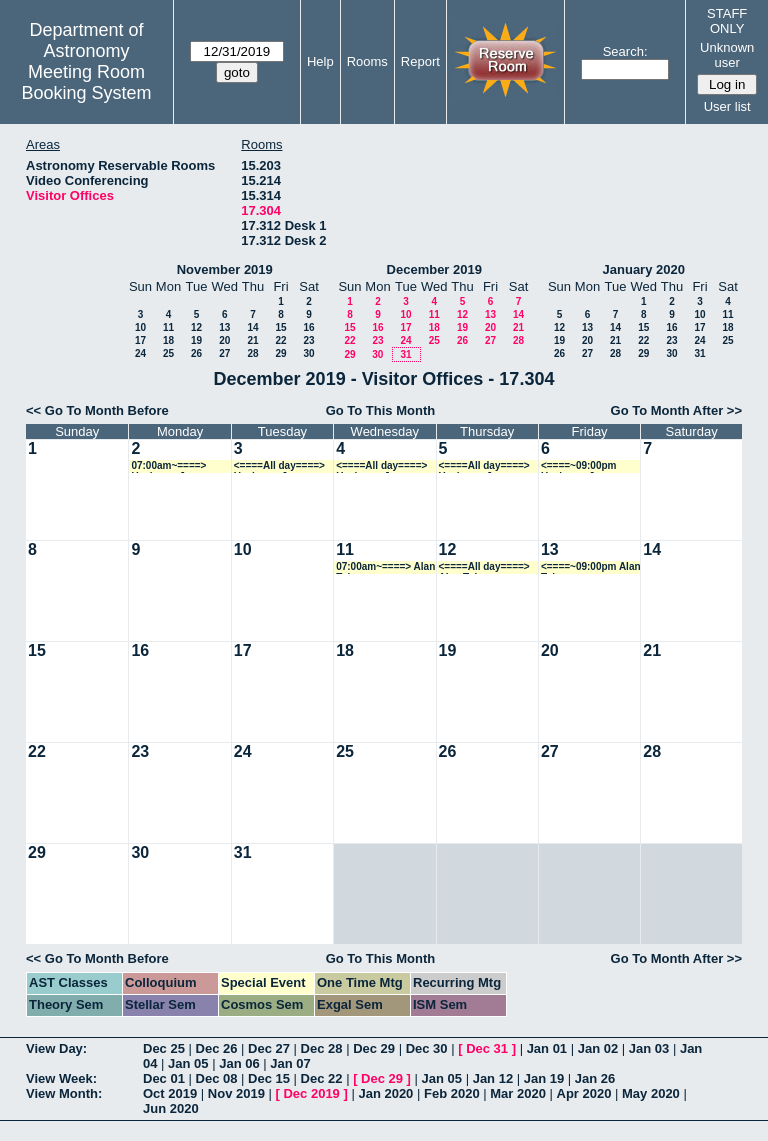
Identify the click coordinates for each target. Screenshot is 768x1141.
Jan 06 (239, 1063)
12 (196, 327)
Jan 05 (188, 1063)
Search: (625, 51)
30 (308, 353)
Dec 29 (374, 1048)
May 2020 (651, 1093)
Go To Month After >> (676, 410)
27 (224, 353)
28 (252, 353)
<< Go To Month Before (97, 410)
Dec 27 (269, 1048)
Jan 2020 (385, 1093)
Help (320, 61)
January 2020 (644, 269)
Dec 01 (164, 1078)
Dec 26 (217, 1048)
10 (140, 327)
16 (308, 327)
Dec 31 (487, 1048)
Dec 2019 (311, 1093)
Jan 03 (649, 1048)
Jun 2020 (171, 1108)
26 (196, 353)
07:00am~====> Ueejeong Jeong (169, 466)
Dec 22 (322, 1078)
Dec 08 (217, 1078)
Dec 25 (164, 1048)
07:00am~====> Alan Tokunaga (385, 567)
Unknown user (727, 55)
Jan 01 (547, 1048)
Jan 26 (595, 1078)
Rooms (367, 61)
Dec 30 (427, 1048)
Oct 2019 (170, 1093)
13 (224, 327)
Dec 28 (322, 1048)
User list (727, 106)
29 (280, 353)
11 (168, 327)
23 (308, 340)
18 (168, 340)
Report (420, 61)
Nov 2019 (236, 1093)
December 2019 (434, 269)
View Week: (61, 1078)
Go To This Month (381, 410)
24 (140, 353)
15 (280, 327)
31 (405, 354)
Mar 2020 (518, 1093)
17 (140, 340)
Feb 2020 (452, 1093)
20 (224, 340)
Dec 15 (269, 1078)
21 (252, 340)
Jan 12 (493, 1078)
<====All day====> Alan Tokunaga (484, 567)
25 (168, 353)
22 (280, 340)
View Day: (56, 1048)
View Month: (64, 1093)
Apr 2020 (584, 1093)
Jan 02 (598, 1048)
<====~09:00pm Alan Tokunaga (591, 567)
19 (196, 340)
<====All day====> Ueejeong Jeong (279, 466)
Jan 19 (544, 1078)
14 (252, 327)
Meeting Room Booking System (86, 82)
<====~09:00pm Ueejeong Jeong (579, 466)
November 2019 (225, 269)
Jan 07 (290, 1063)
